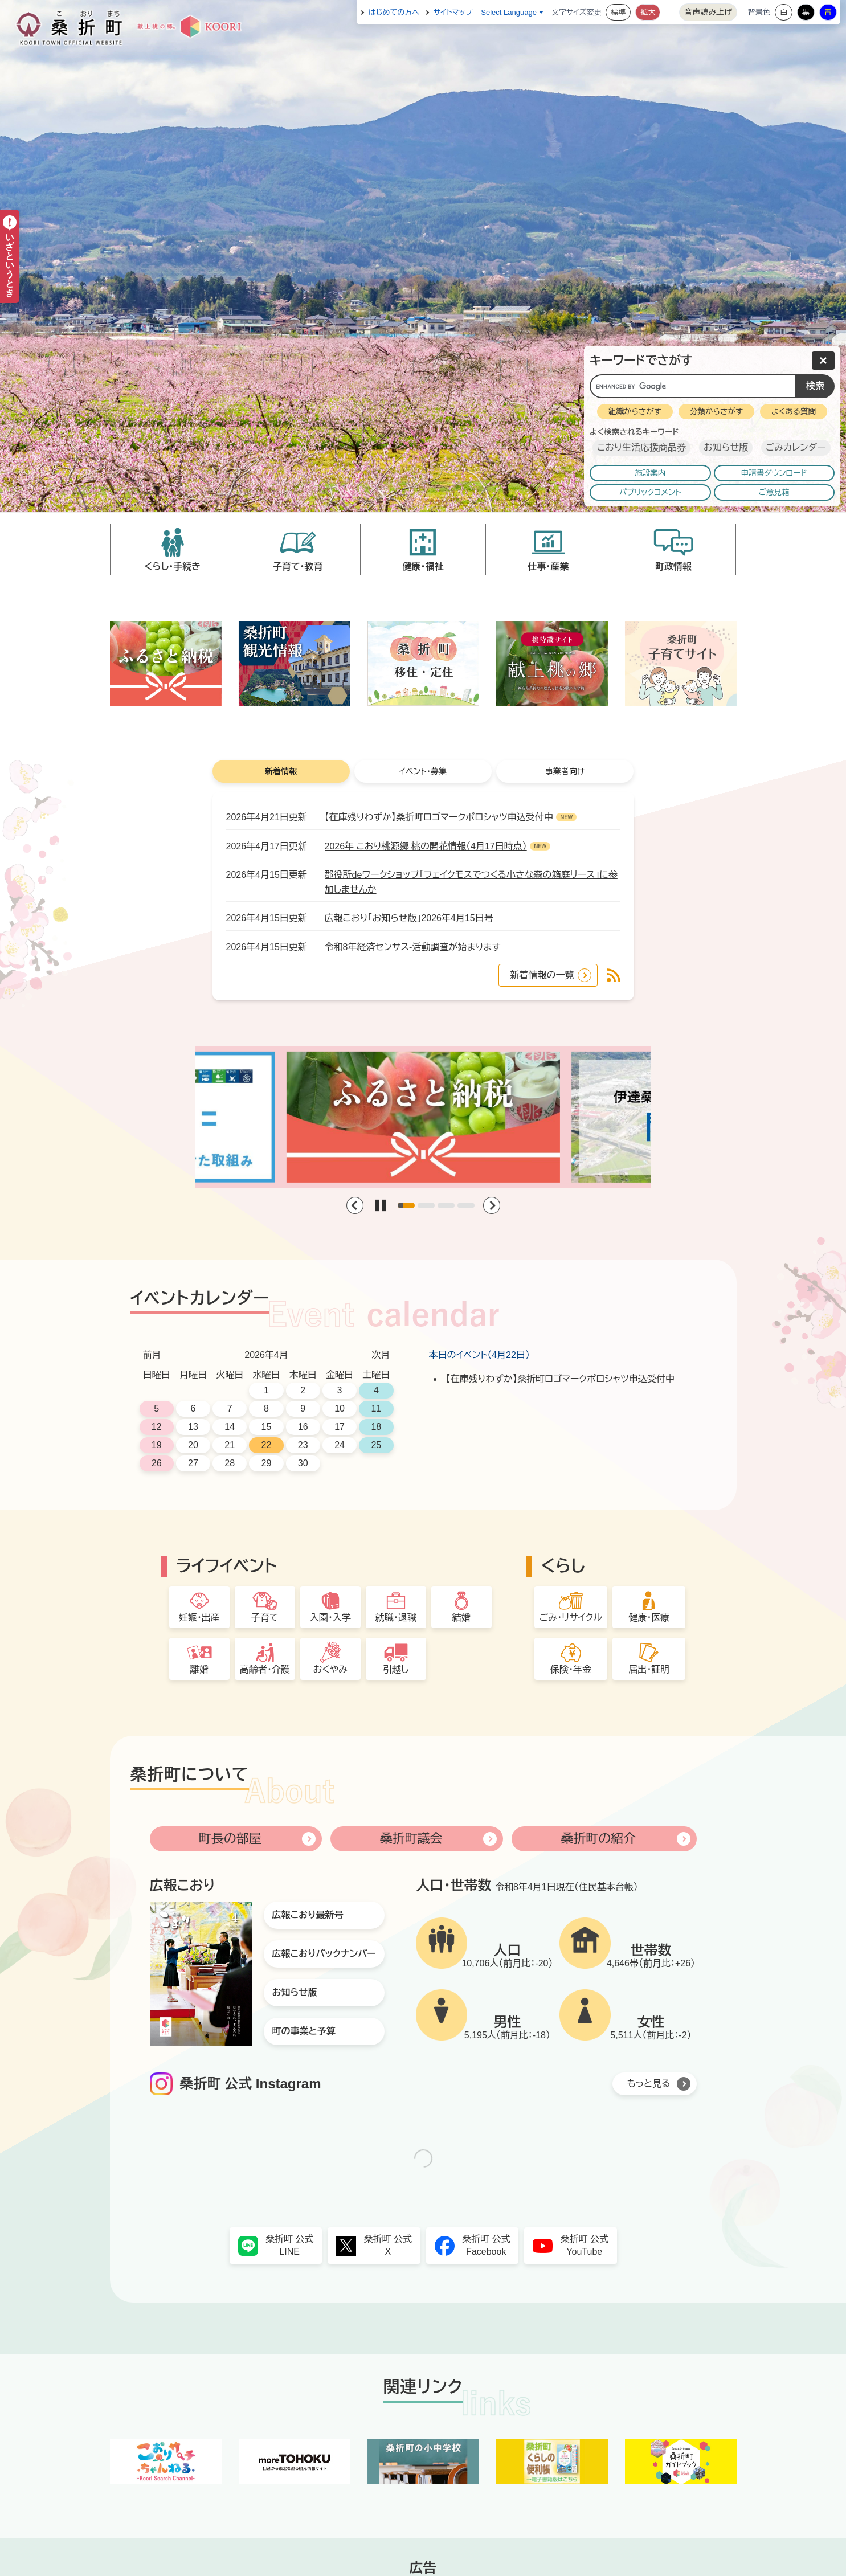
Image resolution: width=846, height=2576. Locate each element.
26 (157, 1463)
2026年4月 (266, 1355)
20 (193, 1445)
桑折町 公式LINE (289, 2245)
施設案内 (650, 473)
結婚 (461, 1617)
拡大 (647, 12)
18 (376, 1427)
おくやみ (330, 1669)
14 (229, 1427)
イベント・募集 (423, 771)
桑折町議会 (411, 1838)
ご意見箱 (774, 492)
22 (266, 1445)
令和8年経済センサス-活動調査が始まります (413, 947)
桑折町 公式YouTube (584, 2245)
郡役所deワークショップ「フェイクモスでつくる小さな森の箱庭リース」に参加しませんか (471, 882)
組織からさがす (634, 411)
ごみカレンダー (796, 447)
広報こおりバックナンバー (324, 1953)
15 (266, 1427)
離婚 (199, 1669)
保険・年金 (570, 1669)
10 (339, 1408)
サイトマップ (453, 12)
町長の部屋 (230, 1838)
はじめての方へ (394, 12)
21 (229, 1445)
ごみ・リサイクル (571, 1617)
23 (303, 1445)
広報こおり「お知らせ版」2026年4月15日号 (409, 918)
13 (193, 1427)
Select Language (509, 12)
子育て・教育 (298, 566)
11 (376, 1408)
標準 (618, 12)
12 (157, 1427)
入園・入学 (330, 1617)
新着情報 (281, 771)
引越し (396, 1669)
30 (303, 1463)
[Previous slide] (354, 1205)
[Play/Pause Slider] (380, 1205)
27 (193, 1463)
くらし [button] (563, 1566)
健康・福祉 (422, 566)
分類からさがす (716, 411)
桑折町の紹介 (598, 1838)
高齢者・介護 (265, 1669)
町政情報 (673, 566)
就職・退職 (395, 1617)
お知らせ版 (726, 447)
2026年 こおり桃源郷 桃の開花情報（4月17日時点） (426, 846)
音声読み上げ (708, 12)
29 (266, 1463)
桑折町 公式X (388, 2245)
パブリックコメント (650, 492)
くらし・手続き (172, 566)
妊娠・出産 (199, 1617)
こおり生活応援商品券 (641, 447)
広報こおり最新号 (308, 1915)
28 (229, 1463)
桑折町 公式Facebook (486, 2245)
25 (376, 1445)
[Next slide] (491, 1205)
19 (157, 1445)
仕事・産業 (548, 566)
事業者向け (565, 771)
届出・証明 (648, 1669)
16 (303, 1427)
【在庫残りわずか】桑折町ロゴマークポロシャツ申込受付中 (439, 817)
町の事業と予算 (304, 2031)
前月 (152, 1355)
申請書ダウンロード (774, 473)
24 (339, 1445)
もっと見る (649, 2083)
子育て (265, 1617)
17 (339, 1427)
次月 (381, 1355)
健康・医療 (648, 1617)
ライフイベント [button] (226, 1566)
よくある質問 (793, 411)
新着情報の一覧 (542, 975)
